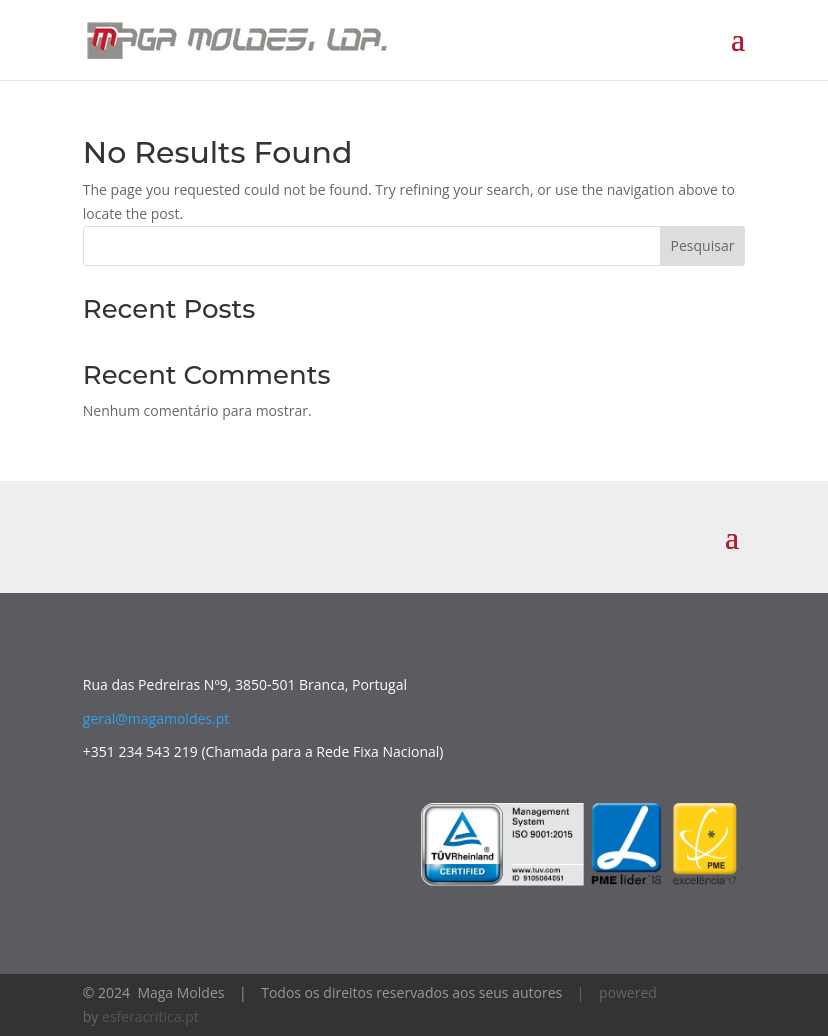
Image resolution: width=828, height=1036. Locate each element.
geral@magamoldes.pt (156, 718)
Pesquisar (703, 245)
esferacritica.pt (150, 1016)
